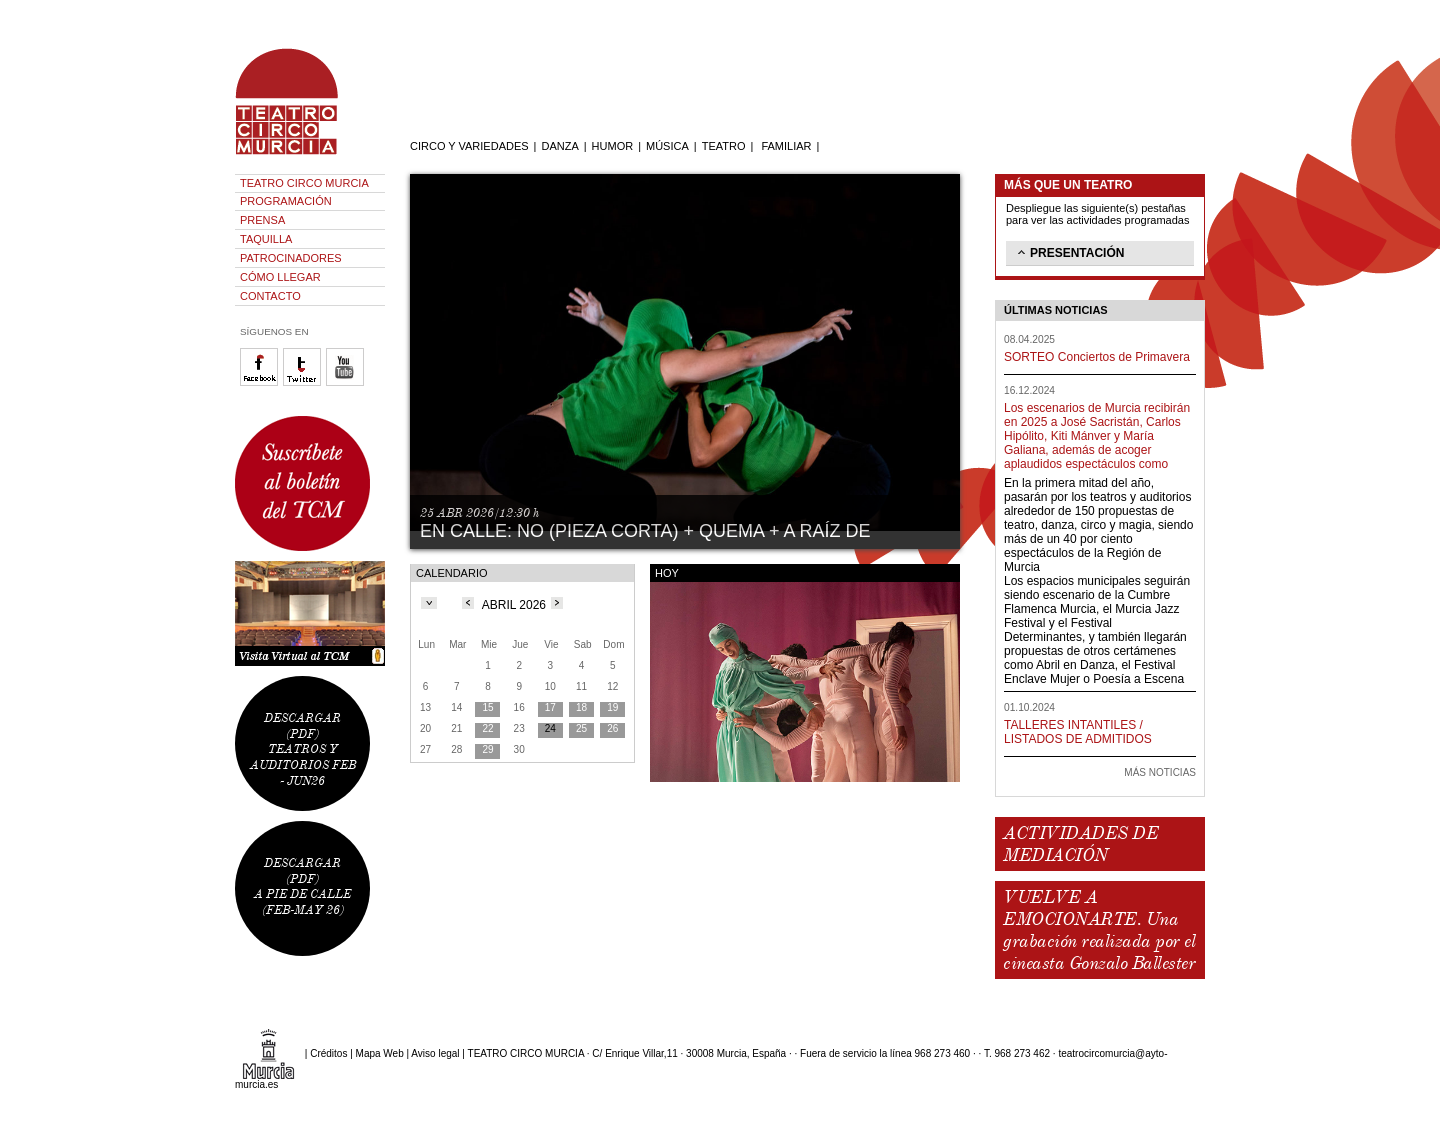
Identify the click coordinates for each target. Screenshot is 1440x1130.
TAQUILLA (266, 239)
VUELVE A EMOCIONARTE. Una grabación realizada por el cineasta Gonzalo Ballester (1099, 930)
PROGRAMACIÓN (286, 201)
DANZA (559, 146)
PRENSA (262, 220)
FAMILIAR (786, 146)
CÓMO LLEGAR (280, 277)
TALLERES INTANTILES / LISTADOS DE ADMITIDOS (1078, 732)
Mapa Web (380, 1053)
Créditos (328, 1053)
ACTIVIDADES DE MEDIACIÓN (1080, 844)
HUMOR (613, 146)
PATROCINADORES (291, 258)
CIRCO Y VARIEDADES (469, 146)
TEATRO (724, 146)
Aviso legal (435, 1053)
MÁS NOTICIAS (1160, 772)
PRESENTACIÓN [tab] (1069, 252)
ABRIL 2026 (514, 605)
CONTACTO (270, 296)
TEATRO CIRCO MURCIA (304, 183)
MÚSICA (667, 146)
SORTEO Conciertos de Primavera (1097, 357)
